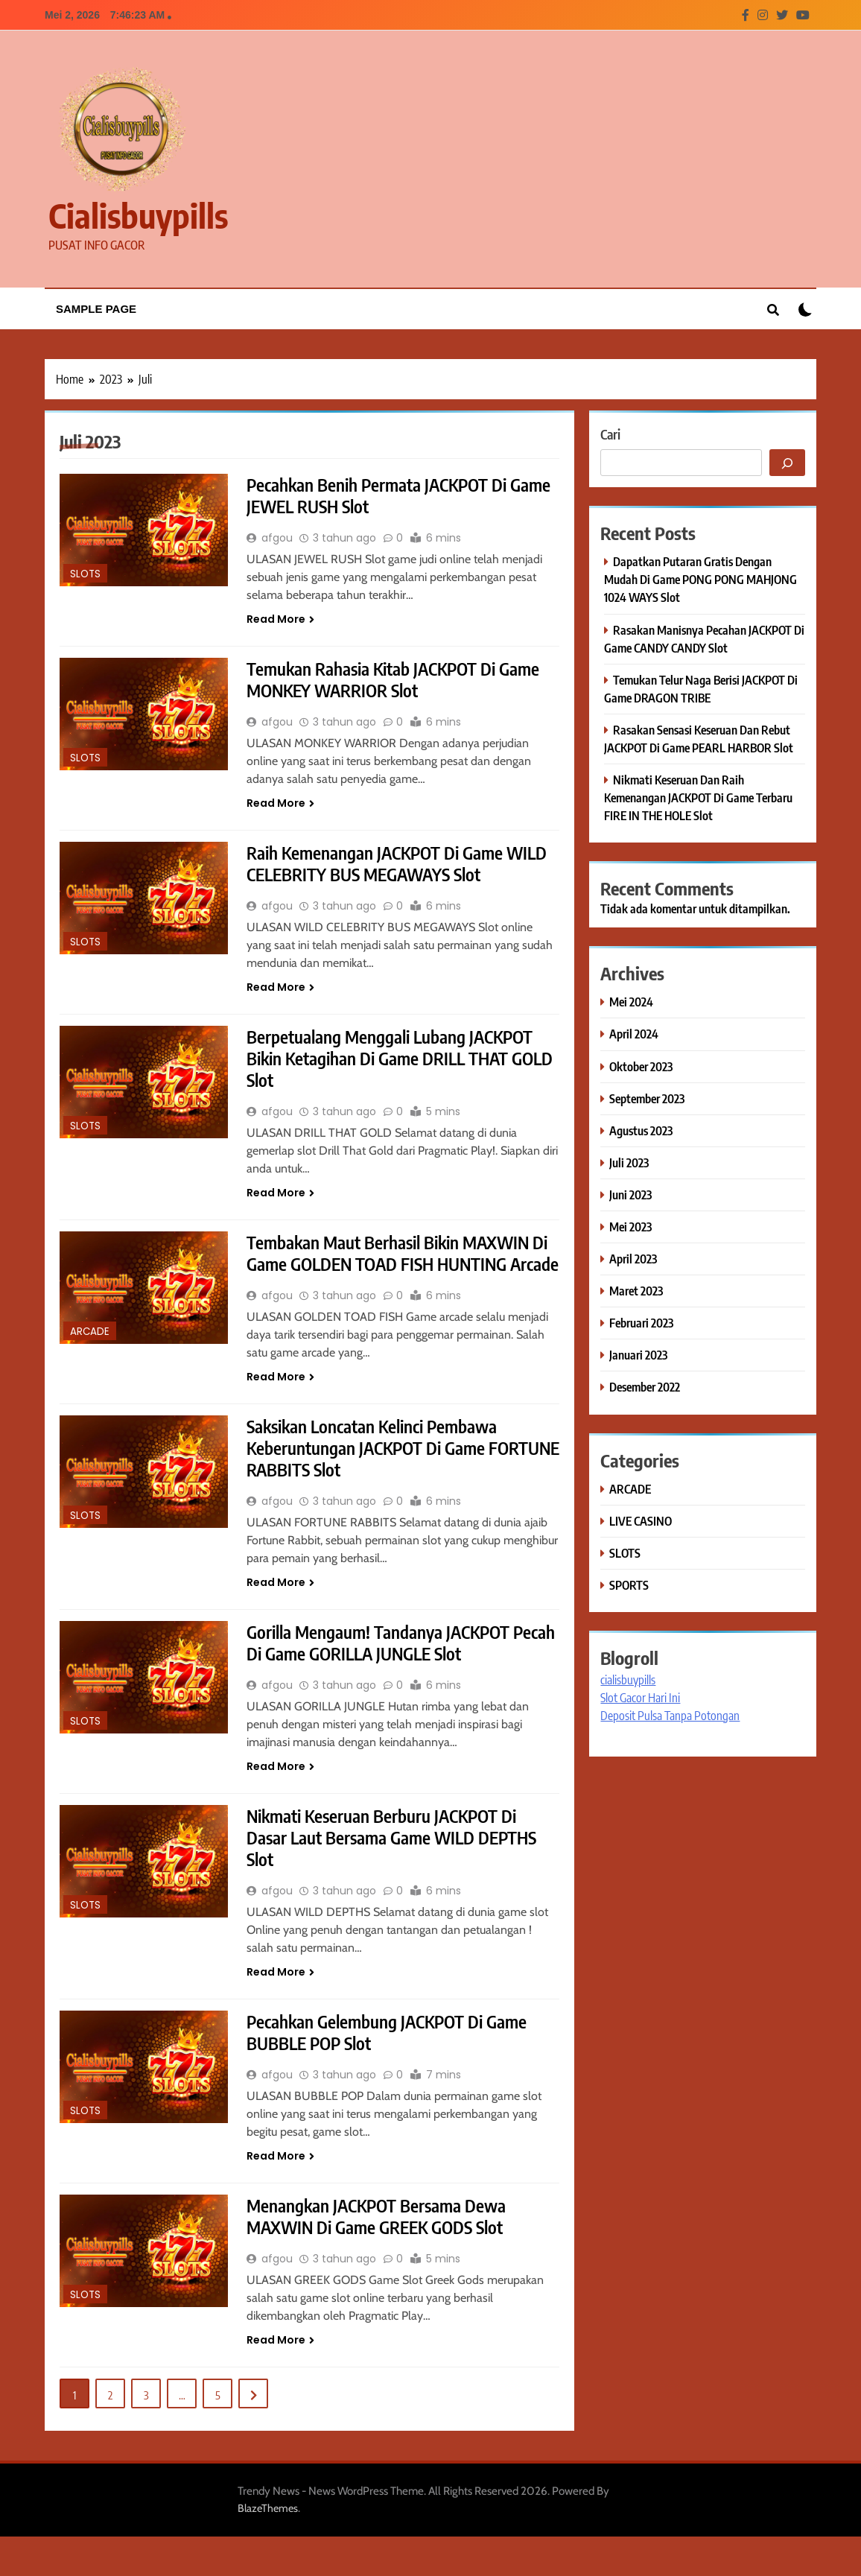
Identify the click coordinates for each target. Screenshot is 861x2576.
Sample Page (96, 308)
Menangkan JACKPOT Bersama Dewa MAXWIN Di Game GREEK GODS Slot (381, 2255)
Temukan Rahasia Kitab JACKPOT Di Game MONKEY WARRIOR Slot (398, 681)
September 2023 (646, 1098)
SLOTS (85, 574)
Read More (280, 620)
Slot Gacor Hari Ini (640, 1697)
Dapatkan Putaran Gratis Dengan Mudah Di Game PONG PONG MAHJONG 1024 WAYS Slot (700, 579)
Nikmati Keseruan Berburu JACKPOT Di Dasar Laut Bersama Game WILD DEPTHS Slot (396, 1872)
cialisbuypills (138, 215)
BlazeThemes (268, 2547)
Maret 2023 (636, 1290)
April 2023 (633, 1258)
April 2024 (633, 1033)
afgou (277, 539)
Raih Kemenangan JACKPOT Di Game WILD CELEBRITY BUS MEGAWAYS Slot (401, 867)
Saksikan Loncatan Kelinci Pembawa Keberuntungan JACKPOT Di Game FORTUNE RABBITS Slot (376, 1479)
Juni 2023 (630, 1194)
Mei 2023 (630, 1226)
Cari (610, 433)
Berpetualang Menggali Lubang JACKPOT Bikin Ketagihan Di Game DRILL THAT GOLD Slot (393, 1063)
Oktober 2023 (641, 1066)
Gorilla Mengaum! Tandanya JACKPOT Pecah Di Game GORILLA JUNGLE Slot (382, 1676)
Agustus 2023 (641, 1130)
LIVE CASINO (640, 1521)
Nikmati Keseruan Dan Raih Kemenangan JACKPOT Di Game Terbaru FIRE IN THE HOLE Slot (698, 797)
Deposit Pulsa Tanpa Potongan (670, 1715)
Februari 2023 (641, 1322)
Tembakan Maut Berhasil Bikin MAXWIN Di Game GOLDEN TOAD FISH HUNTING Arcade (402, 1271)
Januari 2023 (638, 1354)
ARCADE (89, 1338)
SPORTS (629, 1585)
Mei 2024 (631, 1001)
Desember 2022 (644, 1387)
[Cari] (787, 462)
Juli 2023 (629, 1162)
